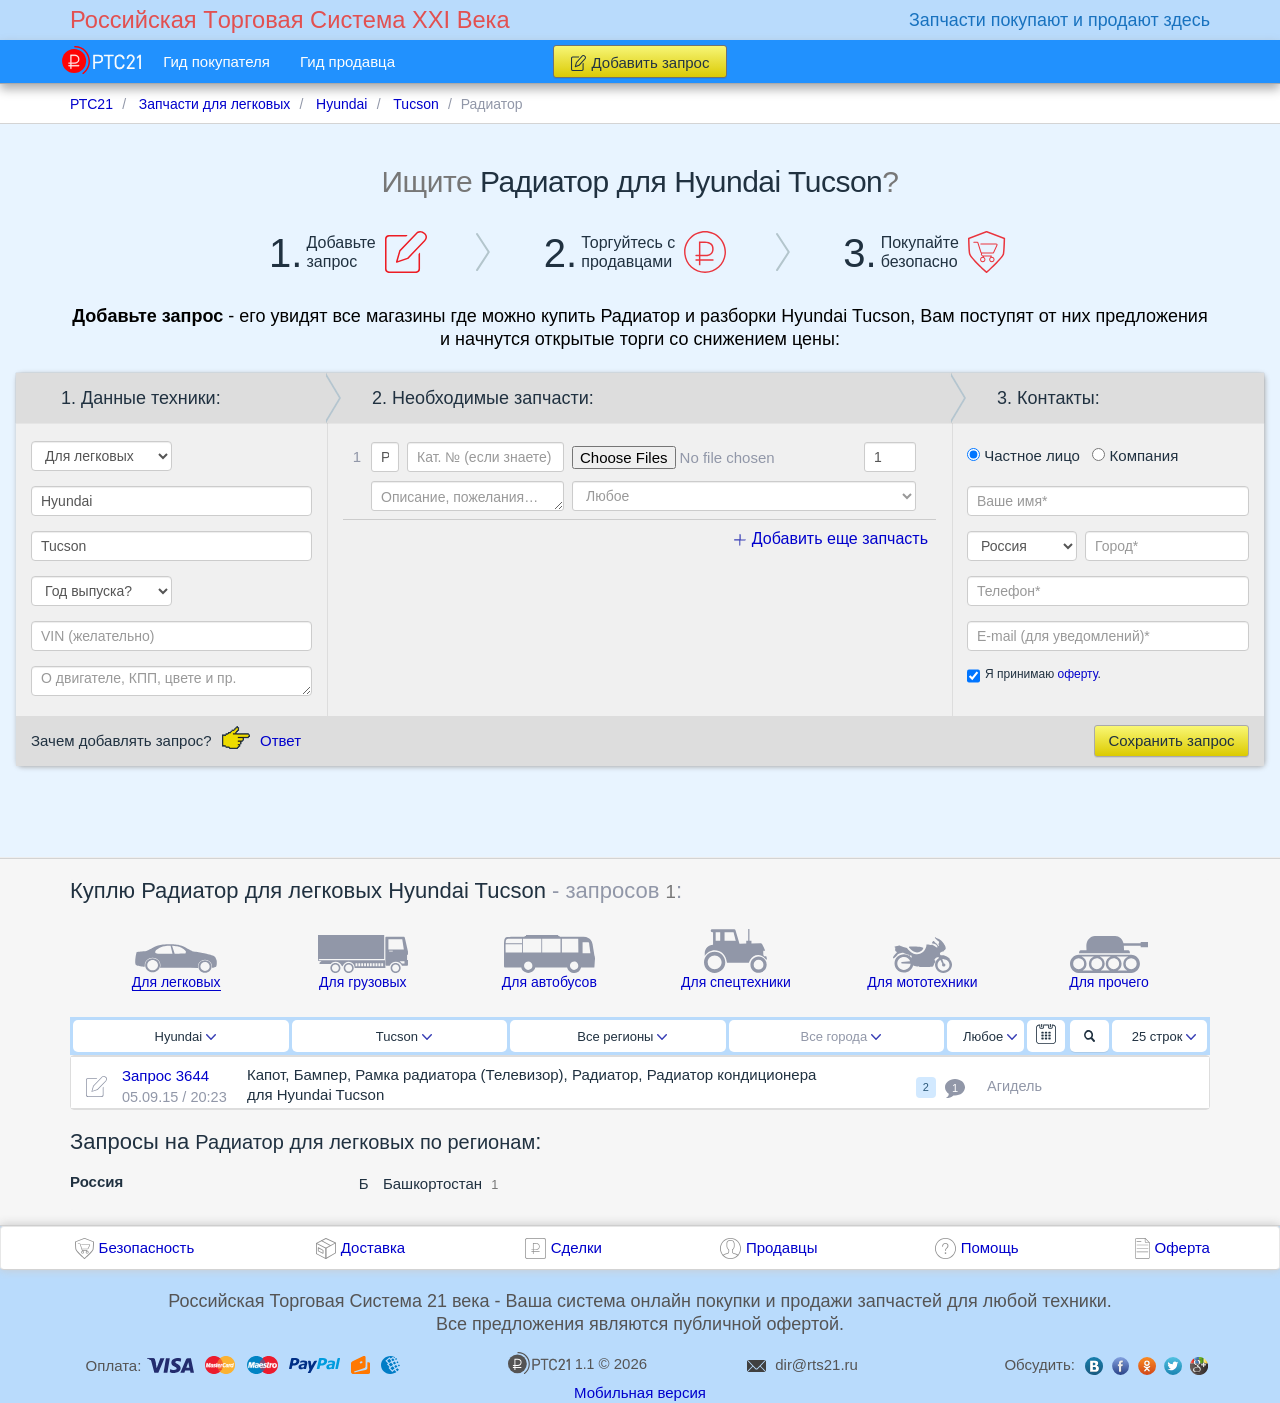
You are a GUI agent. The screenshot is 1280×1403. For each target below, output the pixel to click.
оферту (1077, 674)
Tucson (404, 1036)
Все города (841, 1036)
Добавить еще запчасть (831, 538)
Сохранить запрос (1171, 740)
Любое (990, 1036)
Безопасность (147, 1247)
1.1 (551, 1363)
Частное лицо (1023, 455)
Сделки (576, 1247)
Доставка (373, 1247)
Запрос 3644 (165, 1075)
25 (1164, 1036)
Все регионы (622, 1036)
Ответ (280, 740)
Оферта (1182, 1247)
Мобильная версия (640, 1392)
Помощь (990, 1247)
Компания (1135, 455)
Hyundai (186, 1036)
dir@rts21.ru (816, 1364)
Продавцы (782, 1247)
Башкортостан (432, 1183)
